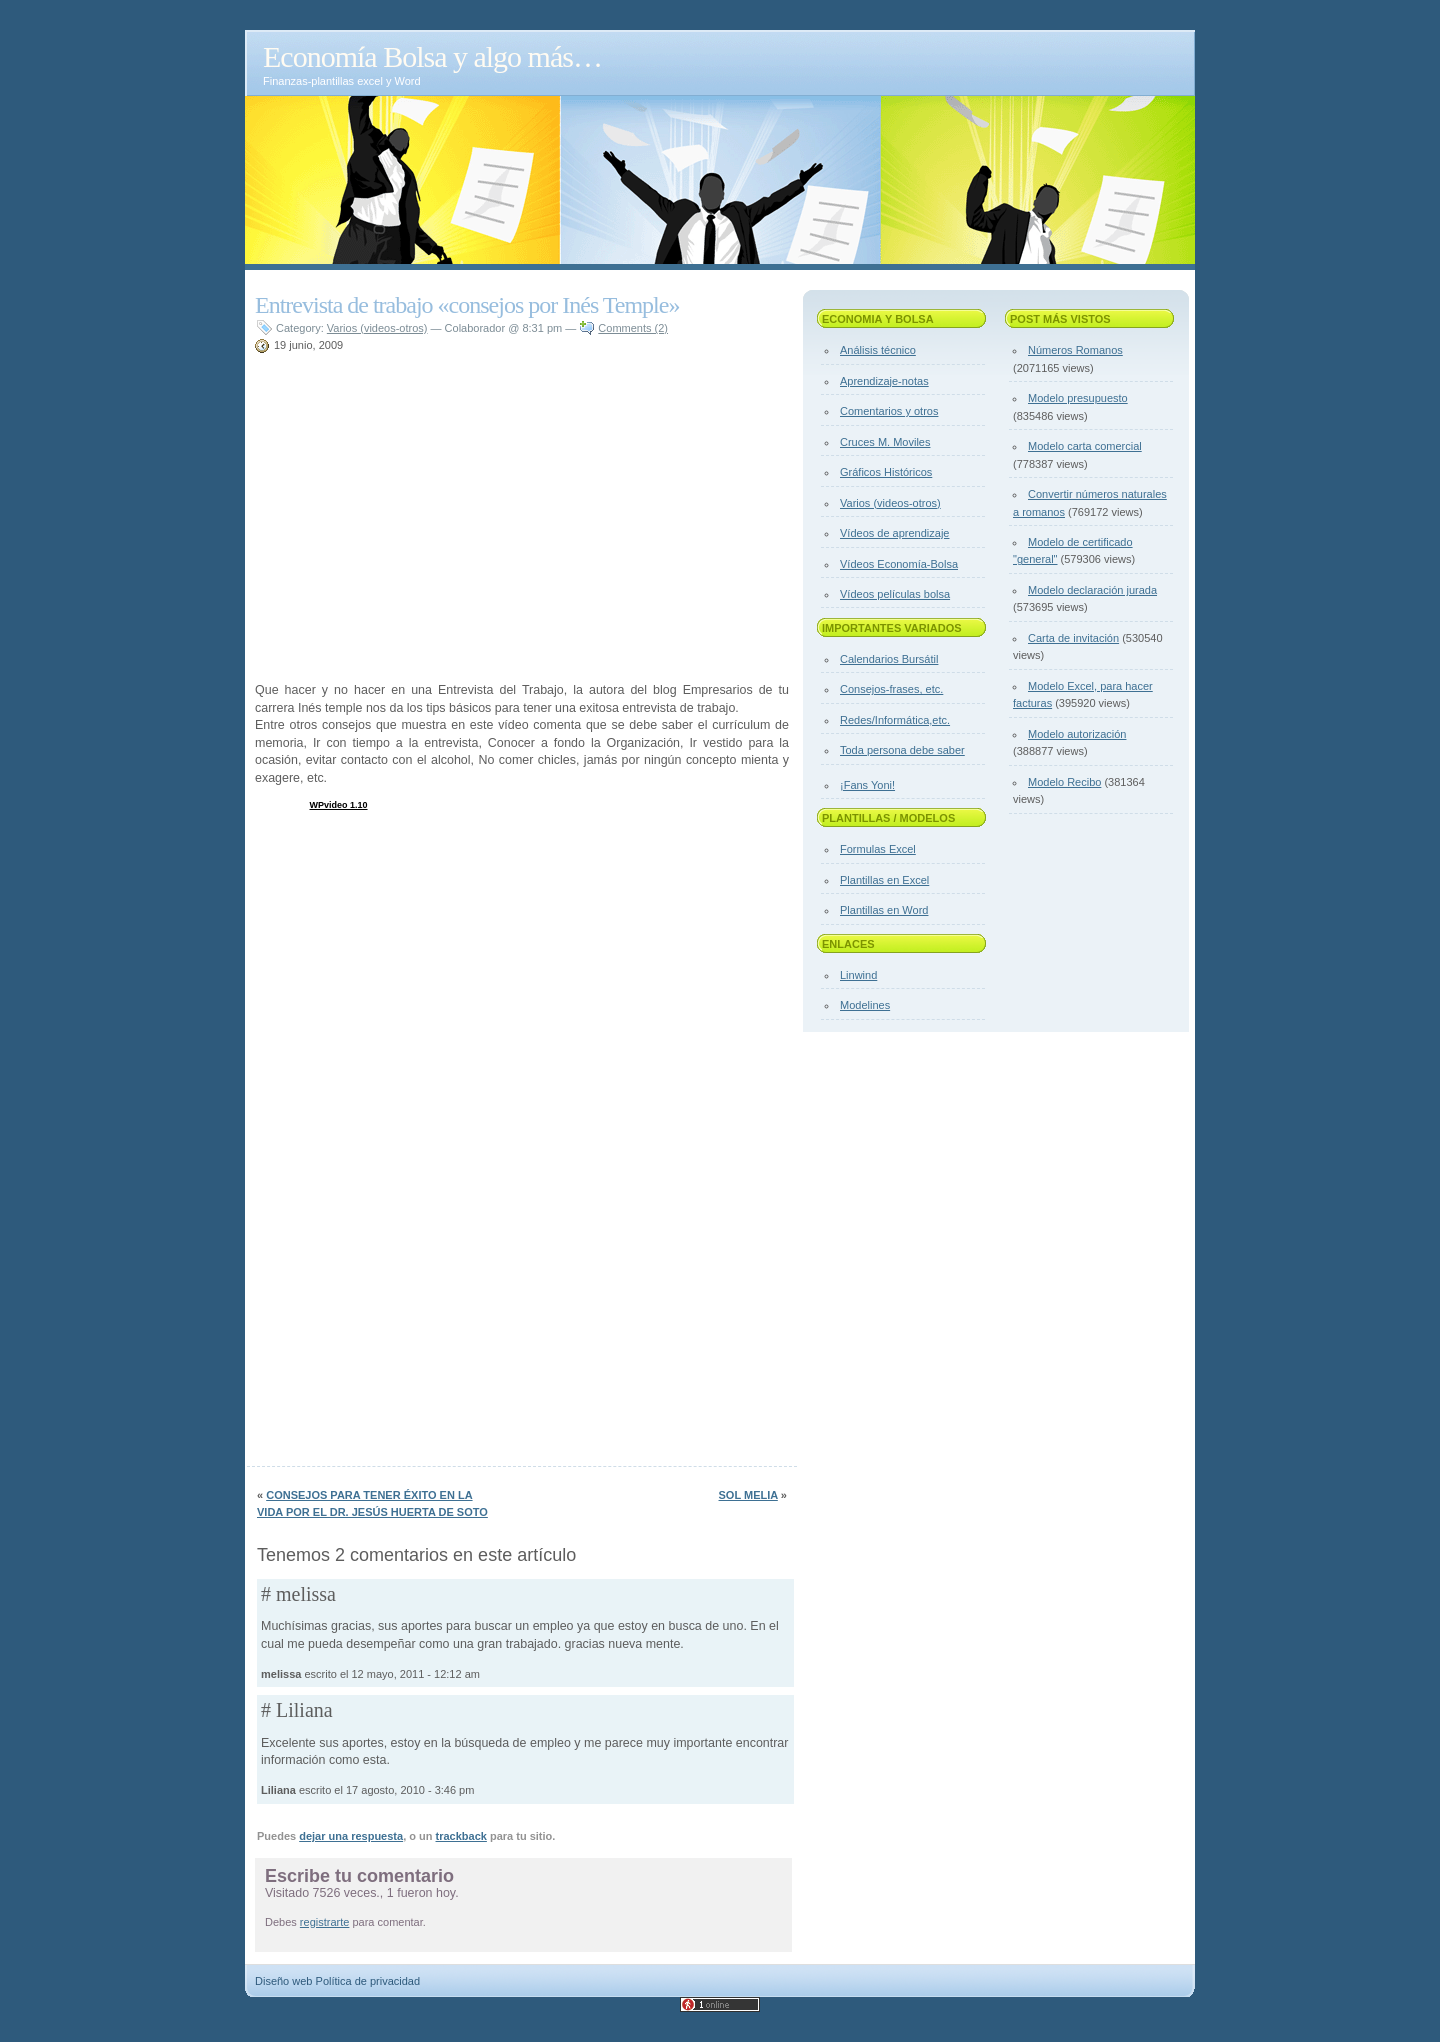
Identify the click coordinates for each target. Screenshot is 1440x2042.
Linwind (858, 975)
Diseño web (283, 1981)
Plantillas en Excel (884, 880)
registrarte (325, 1922)
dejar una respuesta (351, 1836)
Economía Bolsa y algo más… (432, 56)
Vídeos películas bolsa (895, 594)
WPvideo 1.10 (339, 805)
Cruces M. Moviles (885, 442)
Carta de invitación (1073, 638)
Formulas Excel (878, 849)
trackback (461, 1836)
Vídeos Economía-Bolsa (899, 564)
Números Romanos (1075, 350)
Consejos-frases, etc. (891, 689)
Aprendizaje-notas (884, 381)
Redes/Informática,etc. (895, 720)
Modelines (865, 1005)
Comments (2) (633, 328)
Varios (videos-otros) (377, 328)
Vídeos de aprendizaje (894, 533)
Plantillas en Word (884, 910)
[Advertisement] (489, 362)
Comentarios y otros (889, 411)
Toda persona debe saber (902, 750)
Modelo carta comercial (1085, 446)
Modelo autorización (1077, 734)
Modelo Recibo (1064, 782)
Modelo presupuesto (1078, 398)
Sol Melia (748, 1495)
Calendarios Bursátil (889, 659)
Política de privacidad (368, 1981)
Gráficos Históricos (886, 472)
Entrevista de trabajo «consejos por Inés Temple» (467, 305)
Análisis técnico (878, 350)
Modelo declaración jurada (1092, 590)
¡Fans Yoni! (867, 785)
